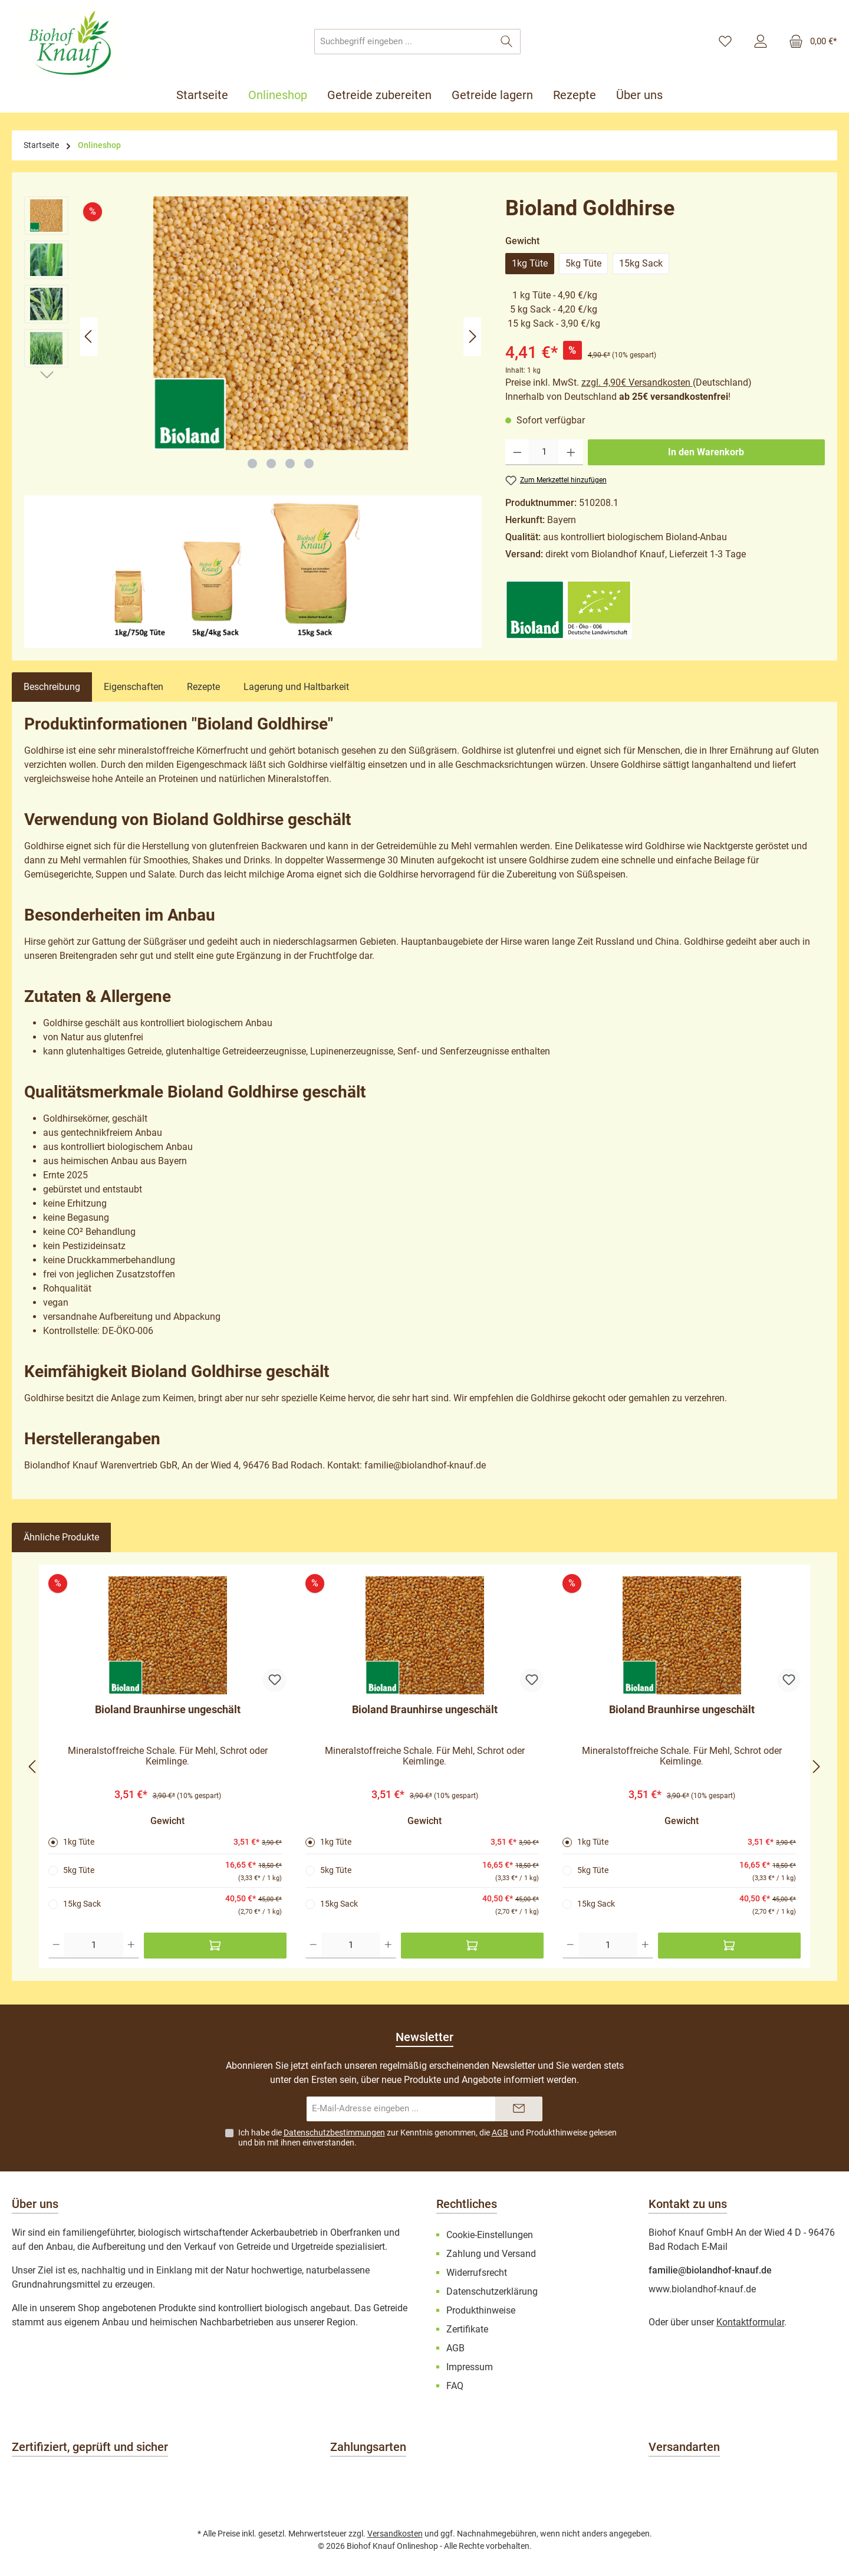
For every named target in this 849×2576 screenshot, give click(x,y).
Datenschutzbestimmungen (334, 2132)
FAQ (454, 2385)
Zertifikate (467, 2329)
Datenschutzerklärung (492, 2291)
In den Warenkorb (706, 452)
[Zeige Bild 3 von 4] (290, 463)
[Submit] (518, 2109)
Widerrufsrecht (476, 2272)
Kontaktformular (750, 2322)
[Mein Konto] (760, 41)
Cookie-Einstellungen (489, 2234)
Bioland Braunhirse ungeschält (168, 1709)
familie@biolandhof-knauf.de (710, 2270)
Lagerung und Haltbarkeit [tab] (296, 686)
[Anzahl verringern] (517, 452)
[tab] (52, 687)
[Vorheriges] (89, 336)
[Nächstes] (472, 336)
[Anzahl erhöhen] (571, 452)
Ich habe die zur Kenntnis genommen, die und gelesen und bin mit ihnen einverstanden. (427, 2137)
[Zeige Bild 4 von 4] (309, 463)
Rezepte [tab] (203, 686)
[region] (252, 336)
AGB (500, 2132)
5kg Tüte (583, 263)
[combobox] (403, 41)
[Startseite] (207, 95)
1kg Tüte (530, 263)
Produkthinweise (556, 2132)
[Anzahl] (544, 452)
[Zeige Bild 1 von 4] (252, 463)
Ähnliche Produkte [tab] (61, 1537)
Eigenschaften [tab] (133, 686)
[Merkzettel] (725, 41)
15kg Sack (641, 263)
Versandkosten (395, 2533)
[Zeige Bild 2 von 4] (271, 463)
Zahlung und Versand (491, 2253)
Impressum (469, 2367)
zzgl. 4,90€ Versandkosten (637, 382)
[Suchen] (507, 41)
